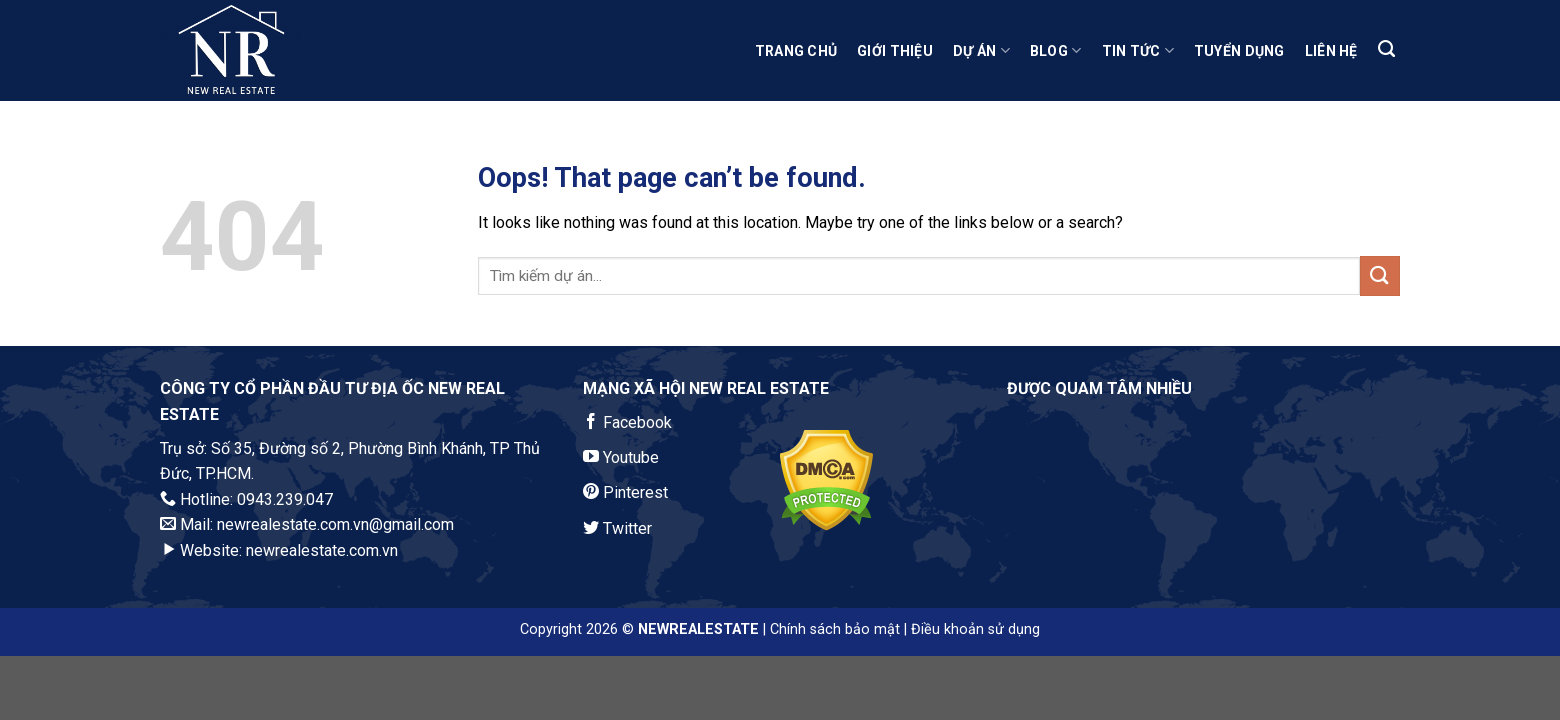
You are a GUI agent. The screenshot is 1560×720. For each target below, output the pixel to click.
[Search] (1386, 49)
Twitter (617, 528)
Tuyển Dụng (1239, 51)
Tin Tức (1138, 50)
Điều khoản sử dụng (975, 629)
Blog (1056, 50)
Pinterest (625, 492)
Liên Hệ (1331, 51)
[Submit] (1380, 275)
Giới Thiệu (895, 51)
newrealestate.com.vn (322, 550)
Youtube (621, 457)
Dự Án (981, 50)
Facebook (627, 422)
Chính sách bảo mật (835, 629)
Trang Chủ (796, 51)
